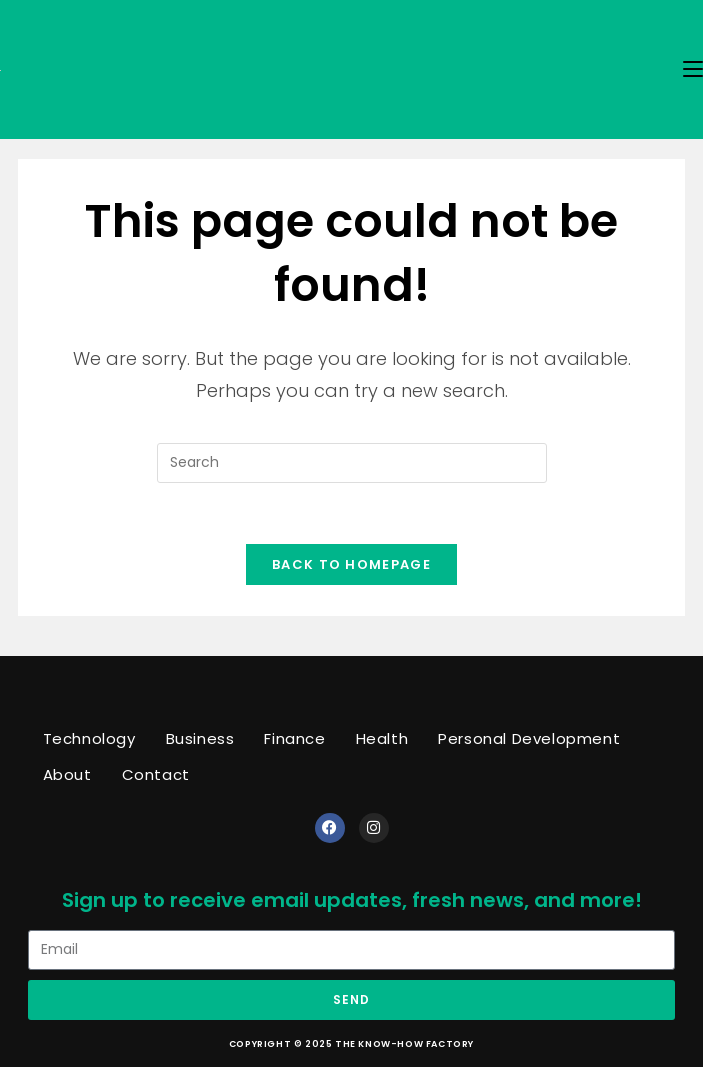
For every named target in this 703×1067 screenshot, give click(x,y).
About (67, 774)
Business (200, 738)
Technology (89, 738)
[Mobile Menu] (693, 69)
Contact (156, 774)
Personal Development (529, 738)
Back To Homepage (351, 564)
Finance (294, 738)
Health (382, 738)
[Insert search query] (352, 463)
